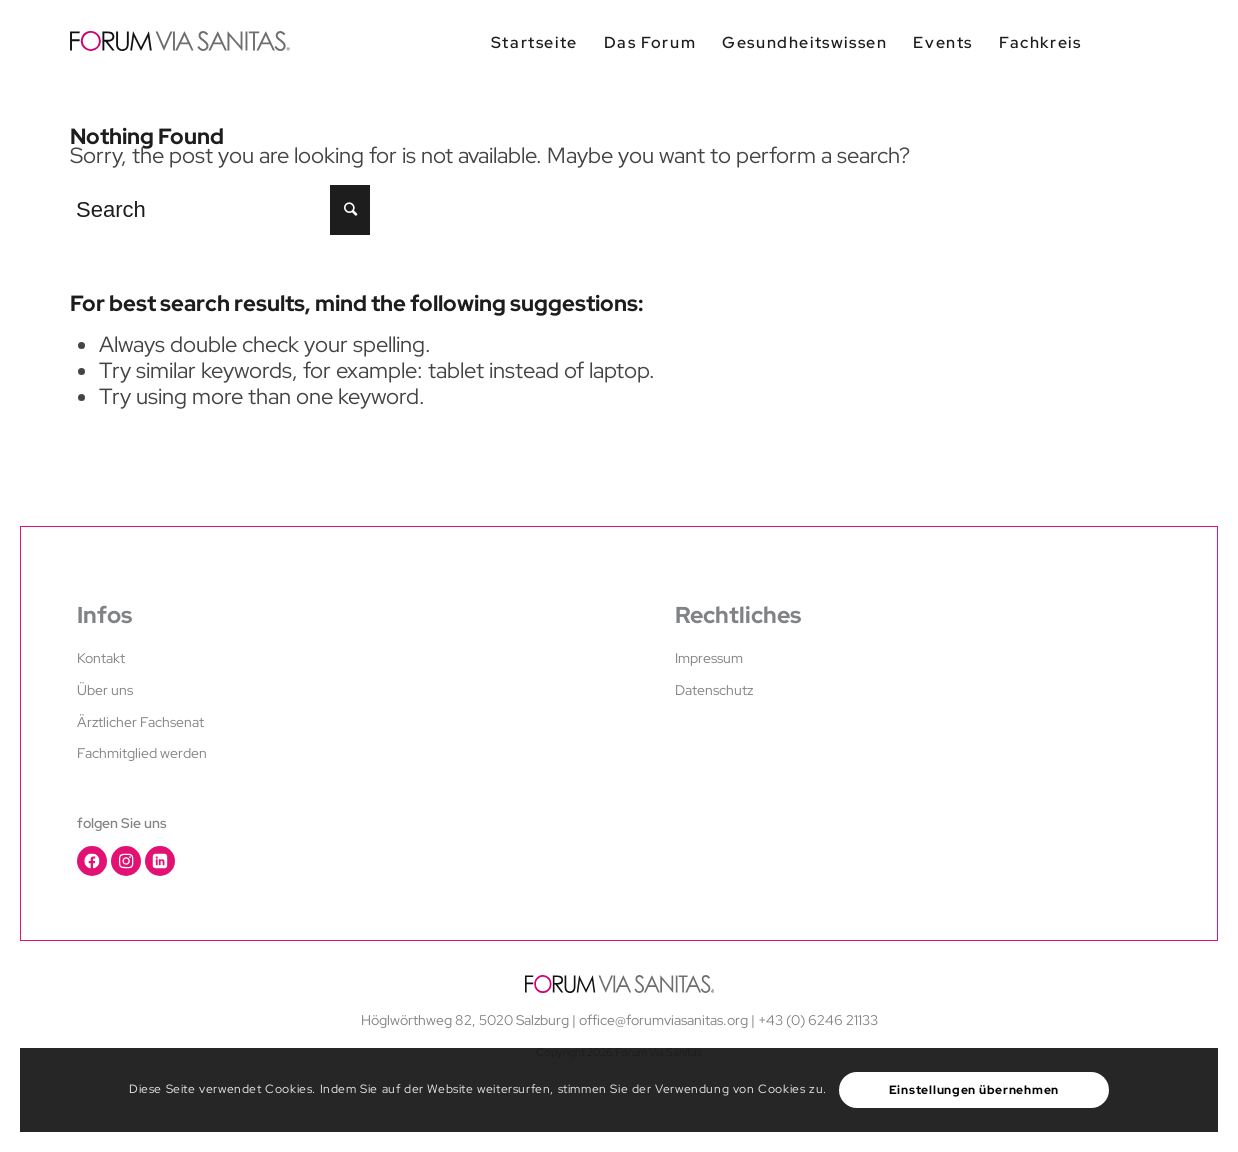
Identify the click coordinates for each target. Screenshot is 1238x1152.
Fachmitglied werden (142, 753)
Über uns (105, 690)
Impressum (709, 658)
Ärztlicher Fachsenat (140, 722)
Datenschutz (714, 690)
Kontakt (101, 658)
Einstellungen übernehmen (974, 1090)
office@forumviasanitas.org (663, 1020)
